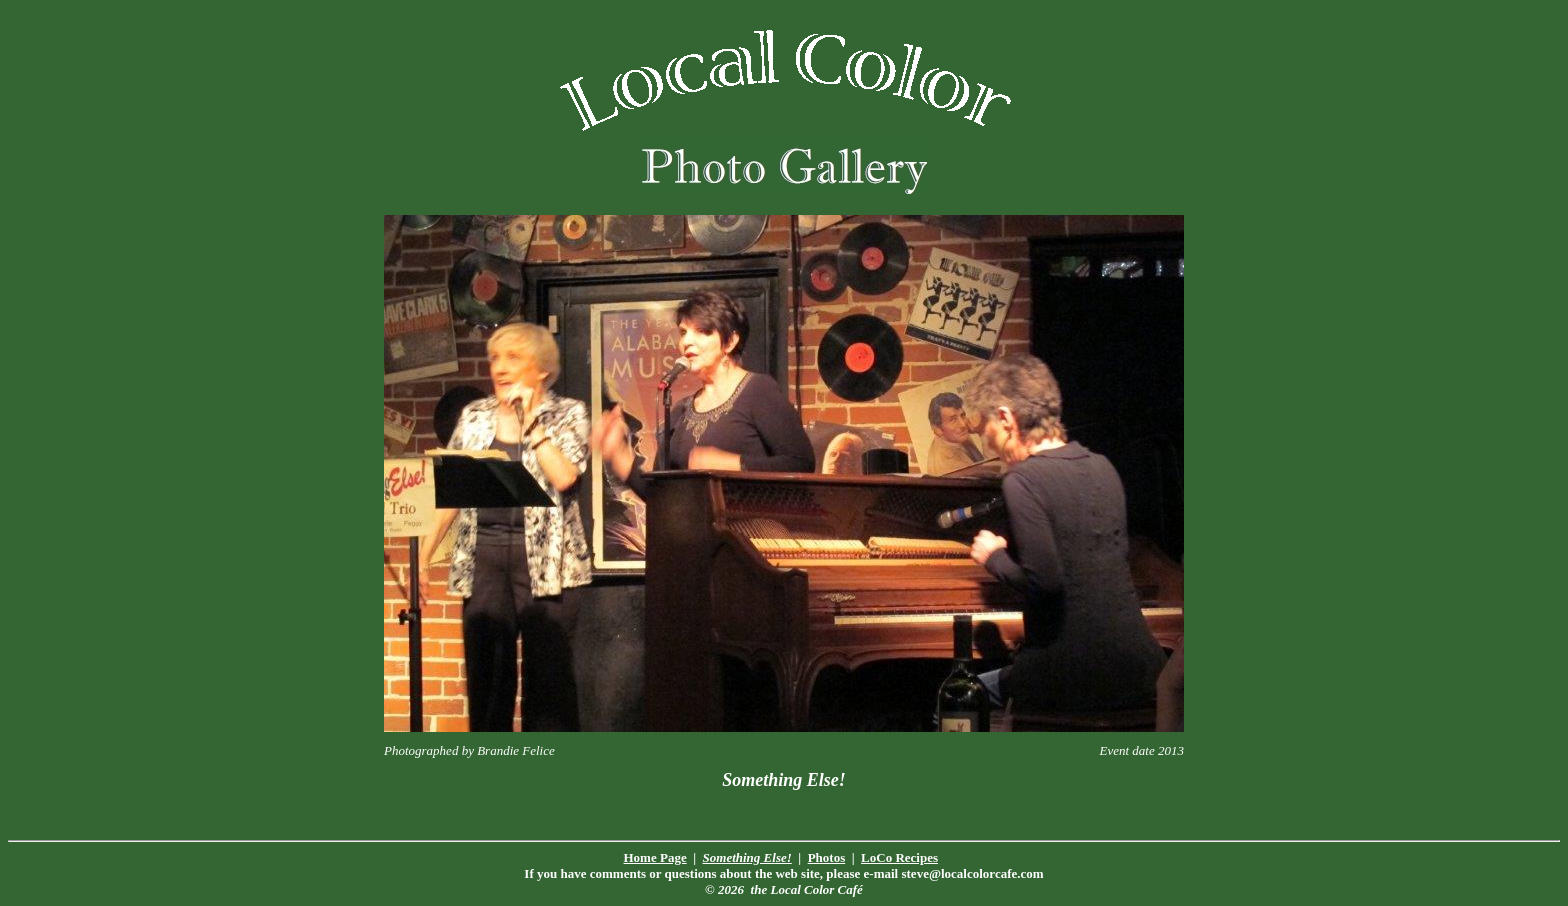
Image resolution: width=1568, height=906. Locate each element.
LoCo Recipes (899, 857)
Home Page (655, 857)
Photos (827, 857)
